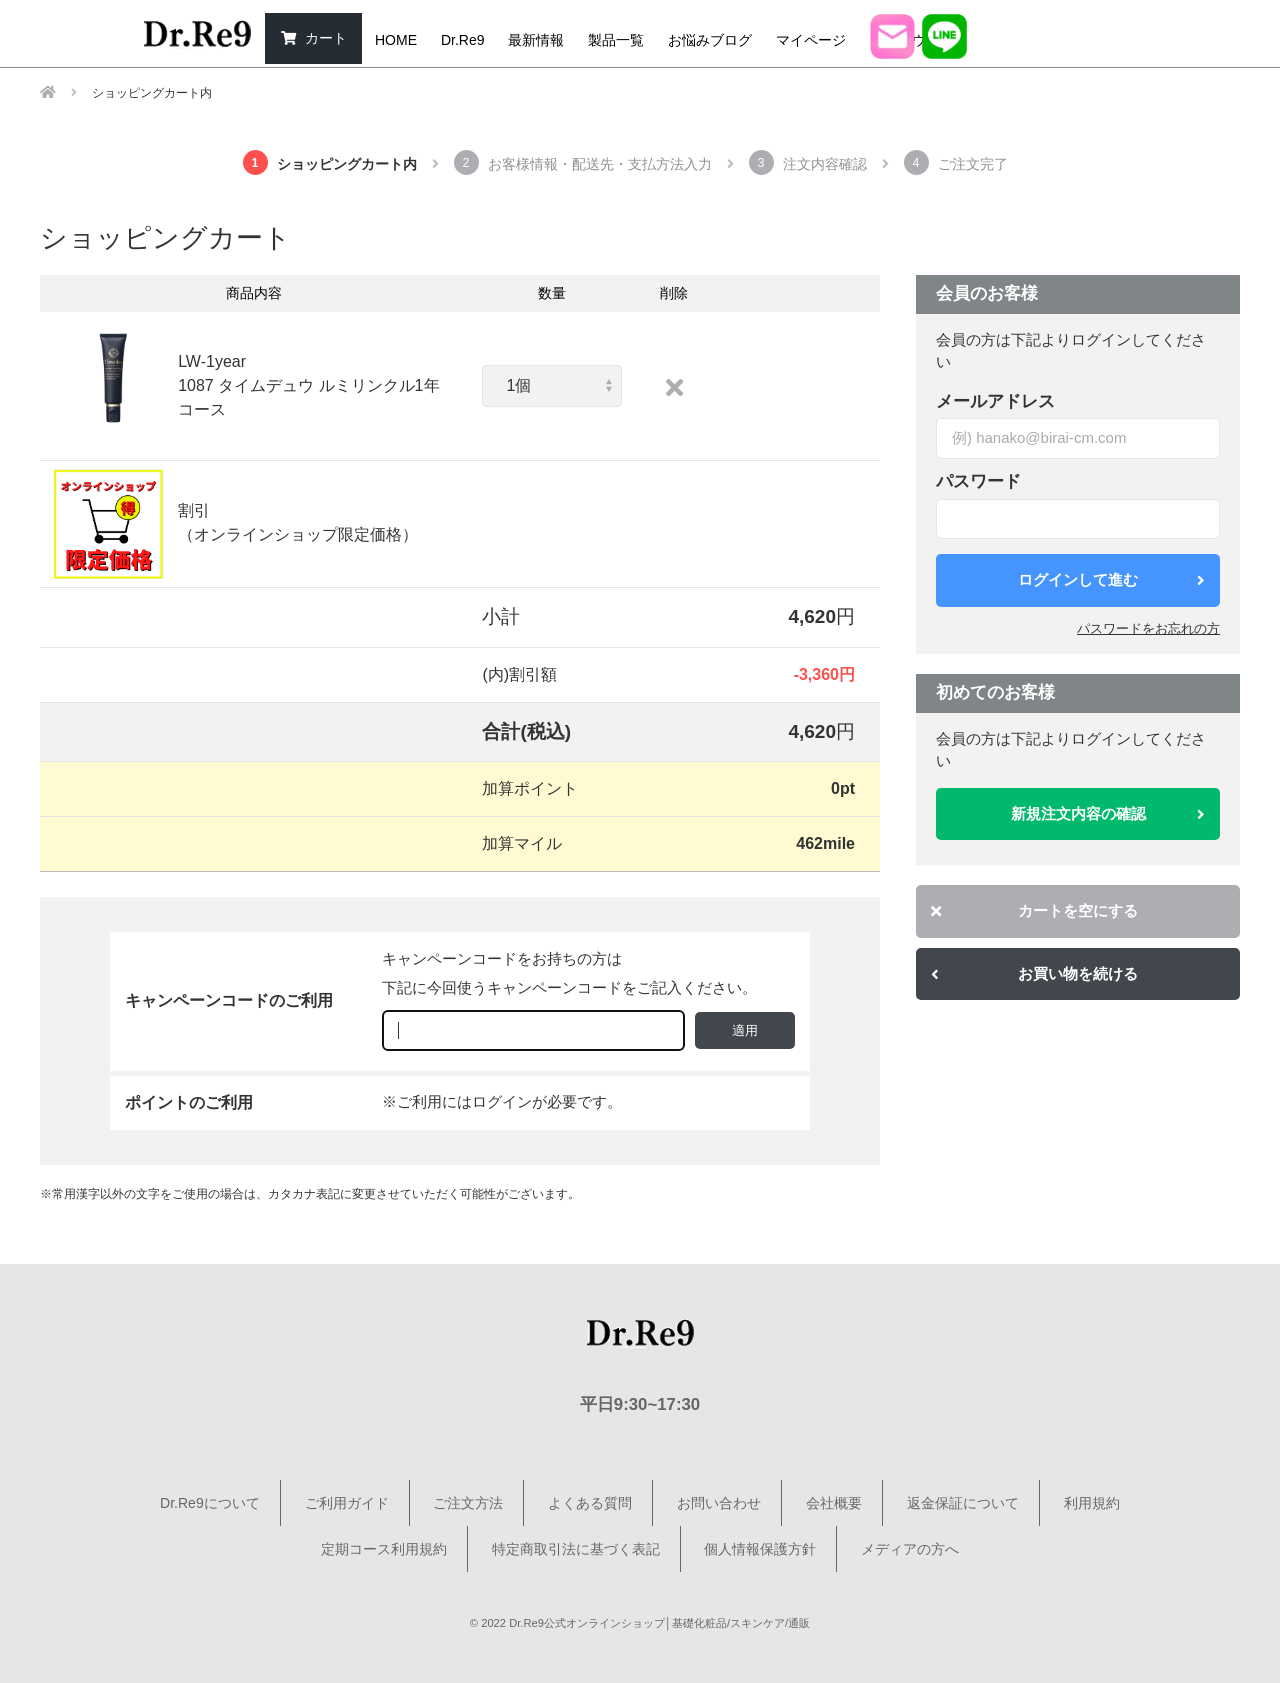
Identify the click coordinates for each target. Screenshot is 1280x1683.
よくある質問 (590, 1503)
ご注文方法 (468, 1503)
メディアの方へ (910, 1549)
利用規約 (1092, 1503)
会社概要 (834, 1503)
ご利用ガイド (347, 1503)
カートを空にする (1034, 910)
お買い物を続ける (1034, 973)
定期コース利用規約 (384, 1549)
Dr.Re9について (210, 1503)
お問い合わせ (719, 1503)
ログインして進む (1111, 579)
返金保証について (963, 1503)
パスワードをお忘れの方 (1148, 628)
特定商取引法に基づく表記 (576, 1549)
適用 (745, 1030)
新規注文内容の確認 (1108, 813)
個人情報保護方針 (760, 1549)
